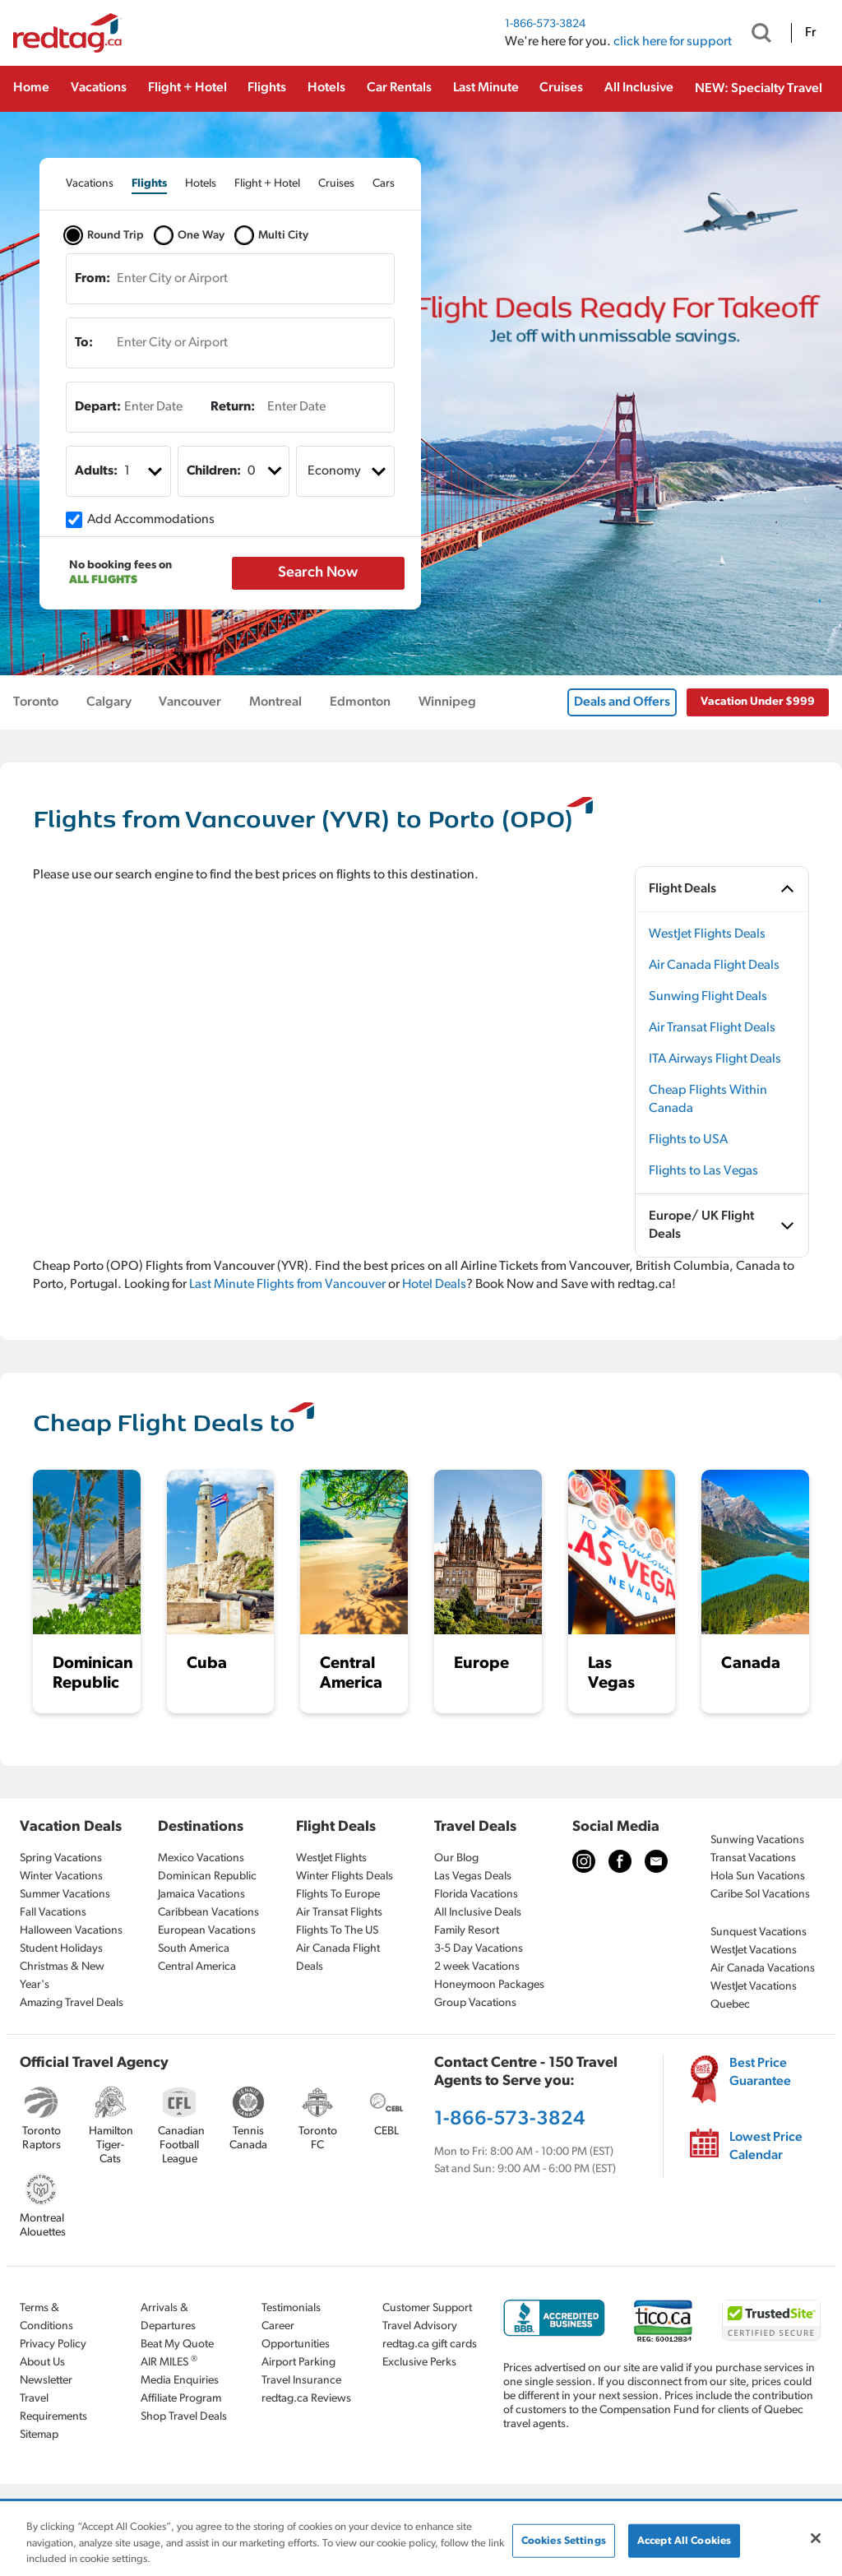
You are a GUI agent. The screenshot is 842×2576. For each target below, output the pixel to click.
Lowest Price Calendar (766, 2146)
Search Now (318, 573)
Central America (197, 1967)
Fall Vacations (53, 1913)
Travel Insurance (301, 2380)
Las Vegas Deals (472, 1876)
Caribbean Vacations (208, 1913)
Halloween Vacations (71, 1931)
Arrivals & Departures (168, 2317)
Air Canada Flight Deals (714, 965)
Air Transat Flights (339, 1913)
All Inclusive (638, 88)
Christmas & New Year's (62, 1976)
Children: (214, 471)
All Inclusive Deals (477, 1913)
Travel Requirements (53, 2408)
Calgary (109, 702)
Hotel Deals (434, 1284)
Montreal (275, 702)
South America (193, 1949)
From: (92, 278)
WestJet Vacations (753, 1950)
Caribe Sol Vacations (760, 1894)
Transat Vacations (753, 1858)
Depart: (98, 407)
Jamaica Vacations (201, 1894)
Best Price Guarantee (760, 2072)
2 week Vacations (477, 1967)
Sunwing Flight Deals (708, 996)
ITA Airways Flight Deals (715, 1059)
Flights (267, 88)
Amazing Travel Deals (71, 2003)
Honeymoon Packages (489, 1985)
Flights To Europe (338, 1894)
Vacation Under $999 (758, 702)
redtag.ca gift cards (429, 2344)
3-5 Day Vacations (478, 1949)
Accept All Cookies (684, 2540)
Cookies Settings (563, 2540)
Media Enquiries (180, 2380)
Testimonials (291, 2308)
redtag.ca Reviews (306, 2399)
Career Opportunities (295, 2335)
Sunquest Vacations (758, 1932)
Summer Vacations (65, 1894)
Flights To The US (337, 1931)
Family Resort (466, 1931)
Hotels (326, 88)
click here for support (672, 42)
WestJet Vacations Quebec (753, 1996)
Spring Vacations (61, 1858)
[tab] (89, 184)
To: (84, 343)
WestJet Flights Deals (707, 934)
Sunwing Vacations (757, 1840)
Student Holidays (61, 1949)
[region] (421, 2539)
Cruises (561, 88)
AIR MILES (169, 2362)
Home (31, 88)
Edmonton (360, 702)
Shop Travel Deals (184, 2417)
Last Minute (486, 88)
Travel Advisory (419, 2326)
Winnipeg (447, 702)
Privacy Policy (53, 2344)
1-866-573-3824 (545, 24)
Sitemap (39, 2435)
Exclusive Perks (419, 2362)
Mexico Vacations (201, 1858)
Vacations (99, 88)
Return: (232, 407)
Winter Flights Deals (344, 1876)
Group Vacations (475, 2003)
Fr (810, 32)
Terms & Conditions (46, 2317)
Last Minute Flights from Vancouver (287, 1284)
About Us (42, 2362)
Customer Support (427, 2308)
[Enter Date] (145, 407)
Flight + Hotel (187, 88)
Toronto (35, 702)
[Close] (816, 2538)
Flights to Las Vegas (703, 1171)
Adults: (96, 471)
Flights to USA (688, 1140)
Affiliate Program (181, 2399)
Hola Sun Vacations (757, 1876)
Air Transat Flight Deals (712, 1028)
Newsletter (46, 2380)
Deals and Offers (622, 702)
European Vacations (207, 1931)
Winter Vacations (61, 1876)
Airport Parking (298, 2362)
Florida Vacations (476, 1894)
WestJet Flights (331, 1858)
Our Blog (456, 1858)
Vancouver (190, 702)
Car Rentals (399, 88)
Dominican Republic (207, 1876)
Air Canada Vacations (762, 1968)
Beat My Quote (177, 2344)
